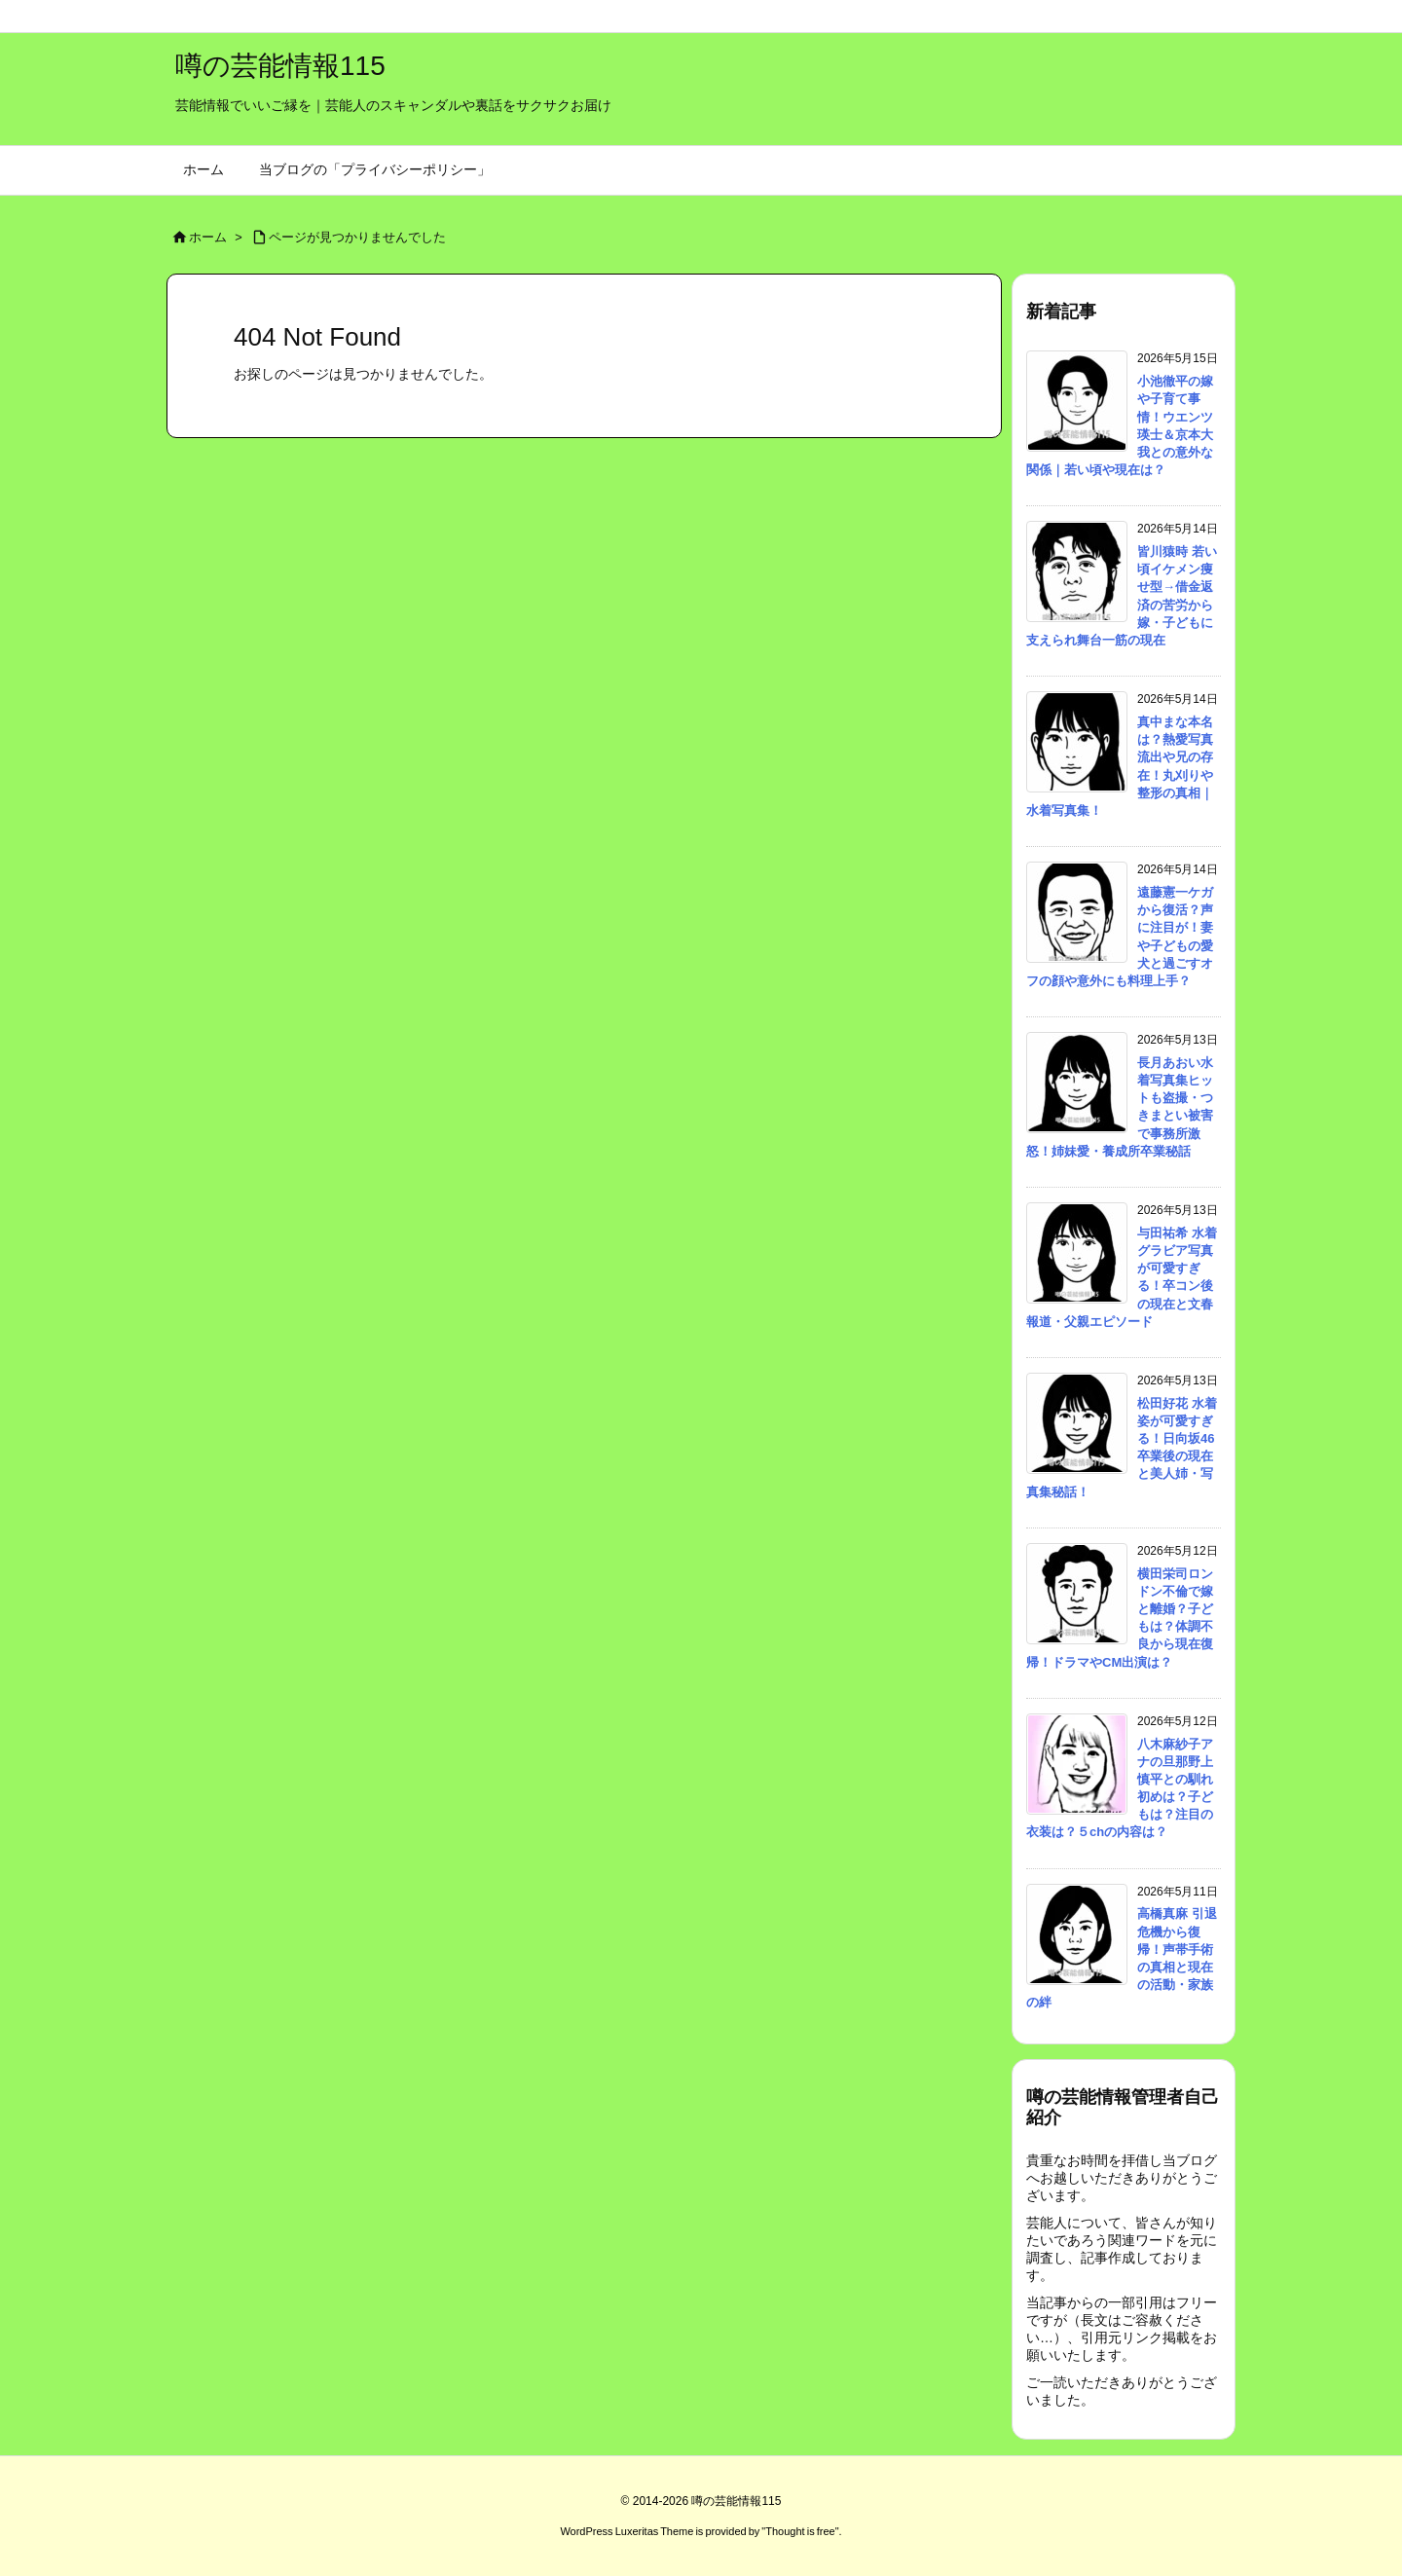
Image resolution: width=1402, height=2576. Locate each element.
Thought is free (799, 2531)
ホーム (208, 237)
